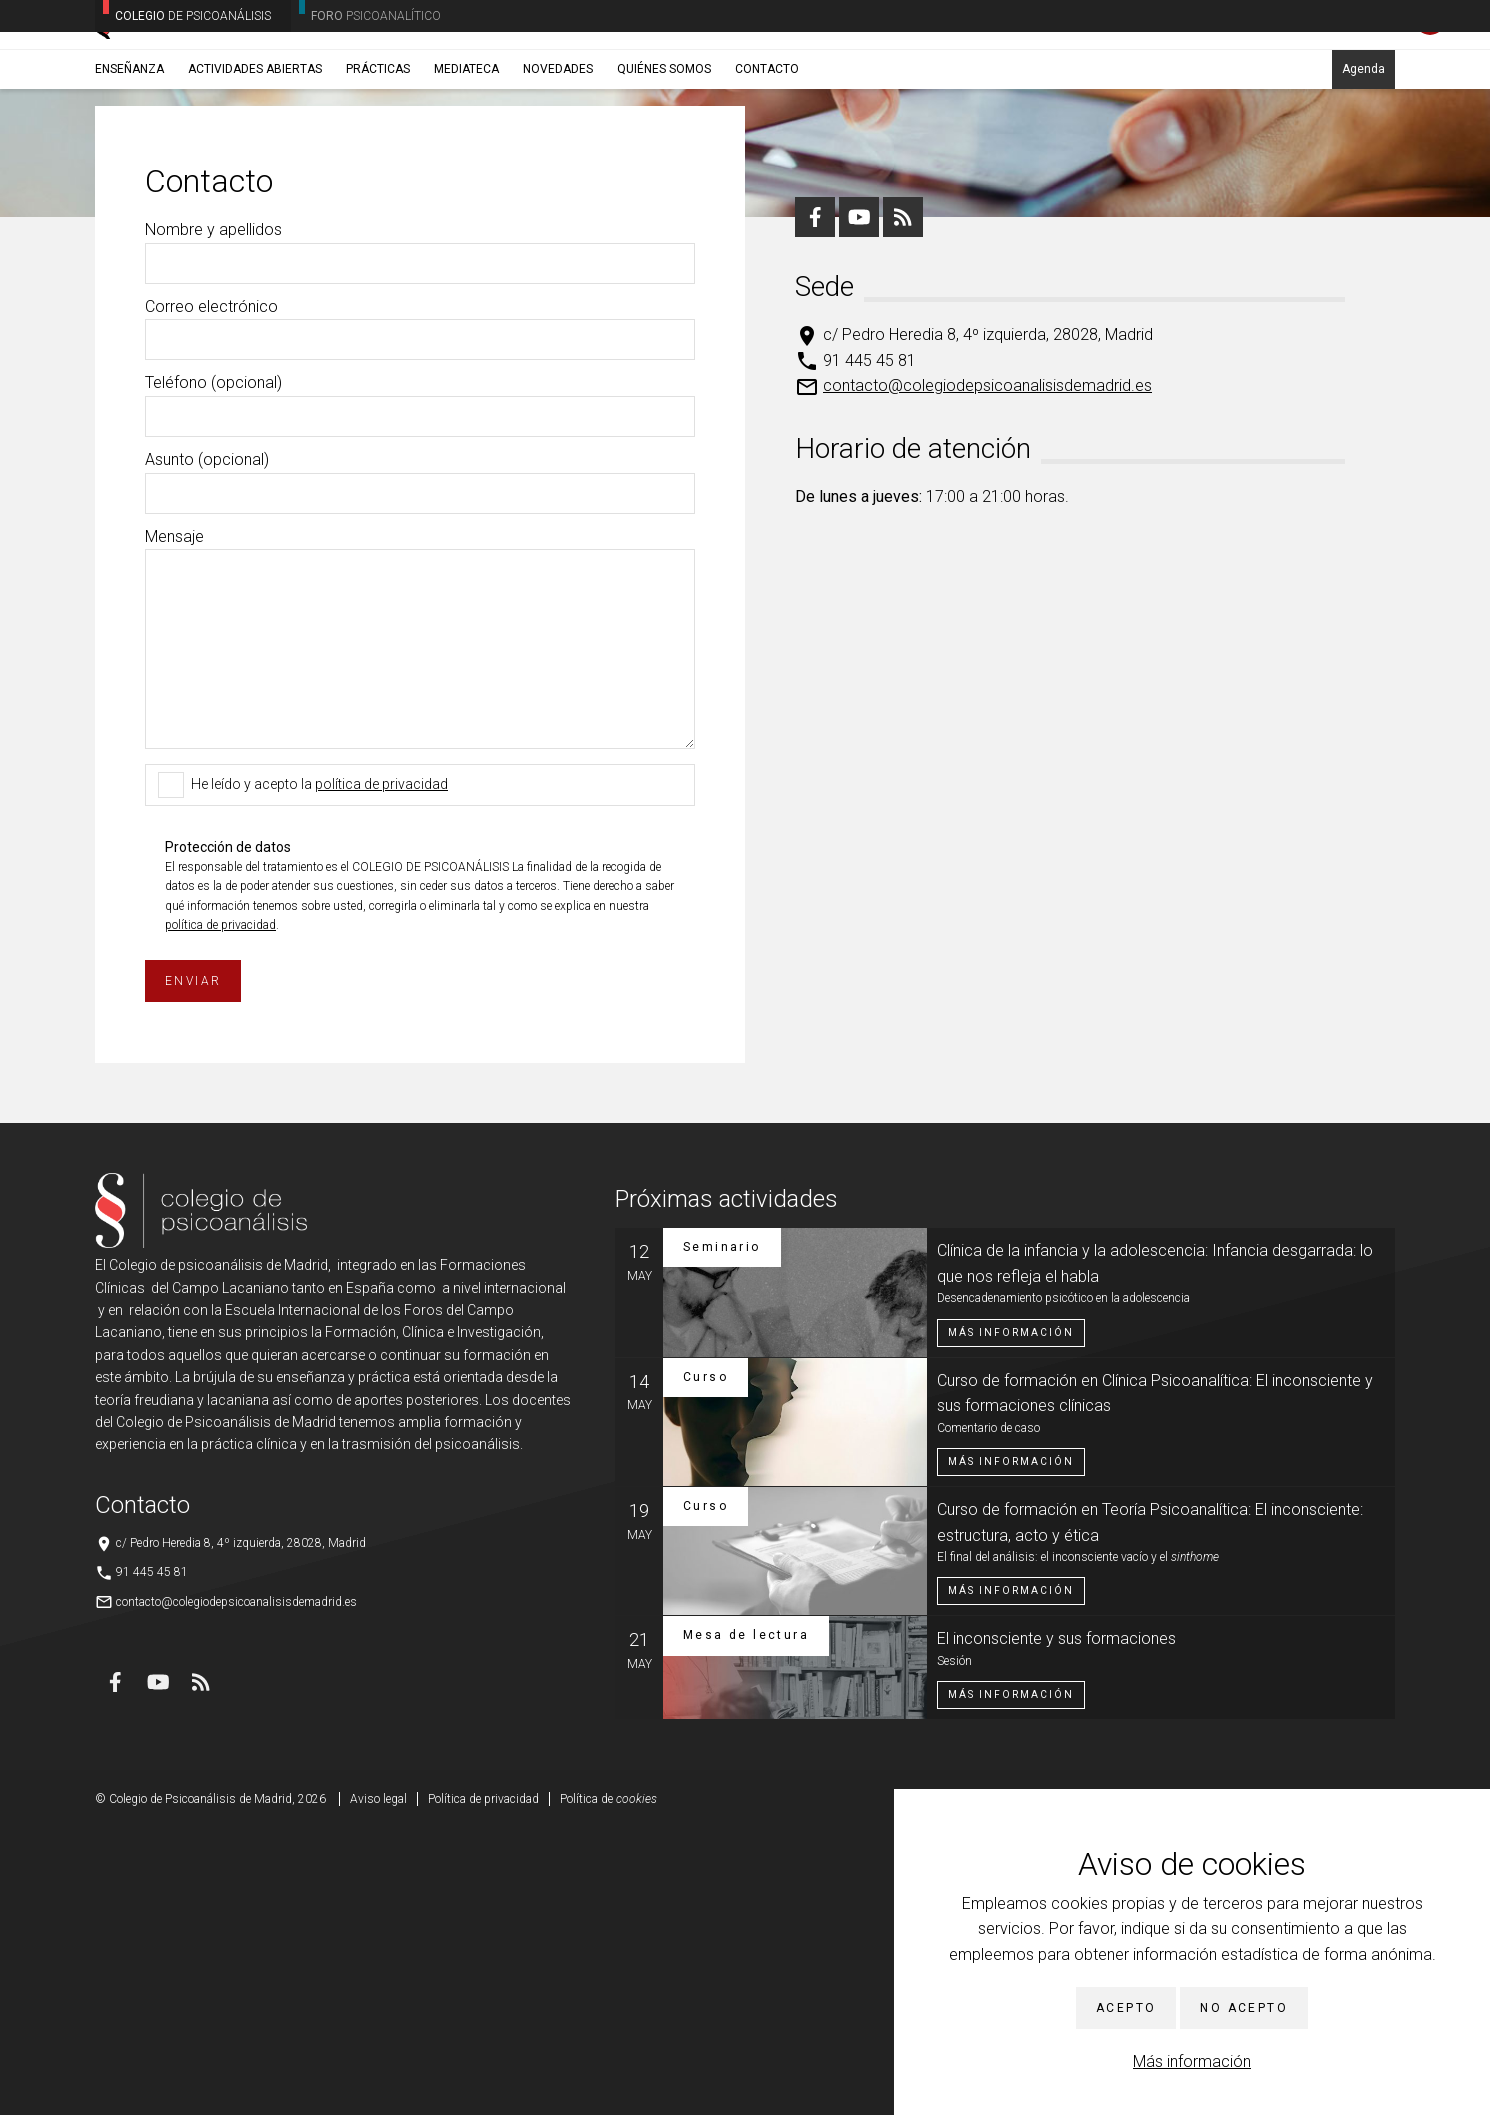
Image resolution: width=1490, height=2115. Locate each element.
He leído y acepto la (307, 1071)
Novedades (558, 157)
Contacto (767, 157)
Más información (1192, 2061)
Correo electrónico (211, 592)
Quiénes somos (664, 157)
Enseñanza (129, 157)
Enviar (193, 1267)
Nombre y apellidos (213, 515)
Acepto (1126, 2008)
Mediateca (466, 157)
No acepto (1244, 2008)
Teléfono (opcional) (213, 668)
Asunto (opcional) (207, 745)
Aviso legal (378, 2085)
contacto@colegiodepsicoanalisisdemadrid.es (987, 671)
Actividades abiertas (255, 157)
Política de (608, 2085)
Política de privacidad (483, 2085)
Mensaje (174, 822)
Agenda (1363, 157)
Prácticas (378, 157)
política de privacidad (381, 1070)
